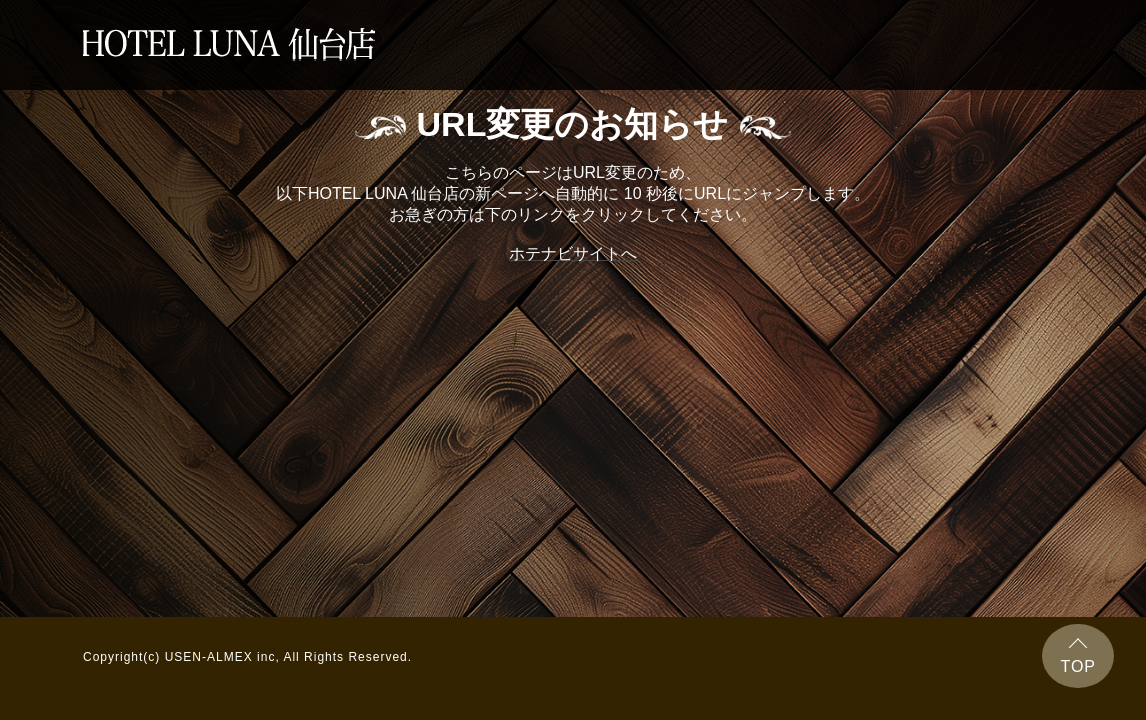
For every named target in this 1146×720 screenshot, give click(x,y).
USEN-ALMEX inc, (222, 657)
